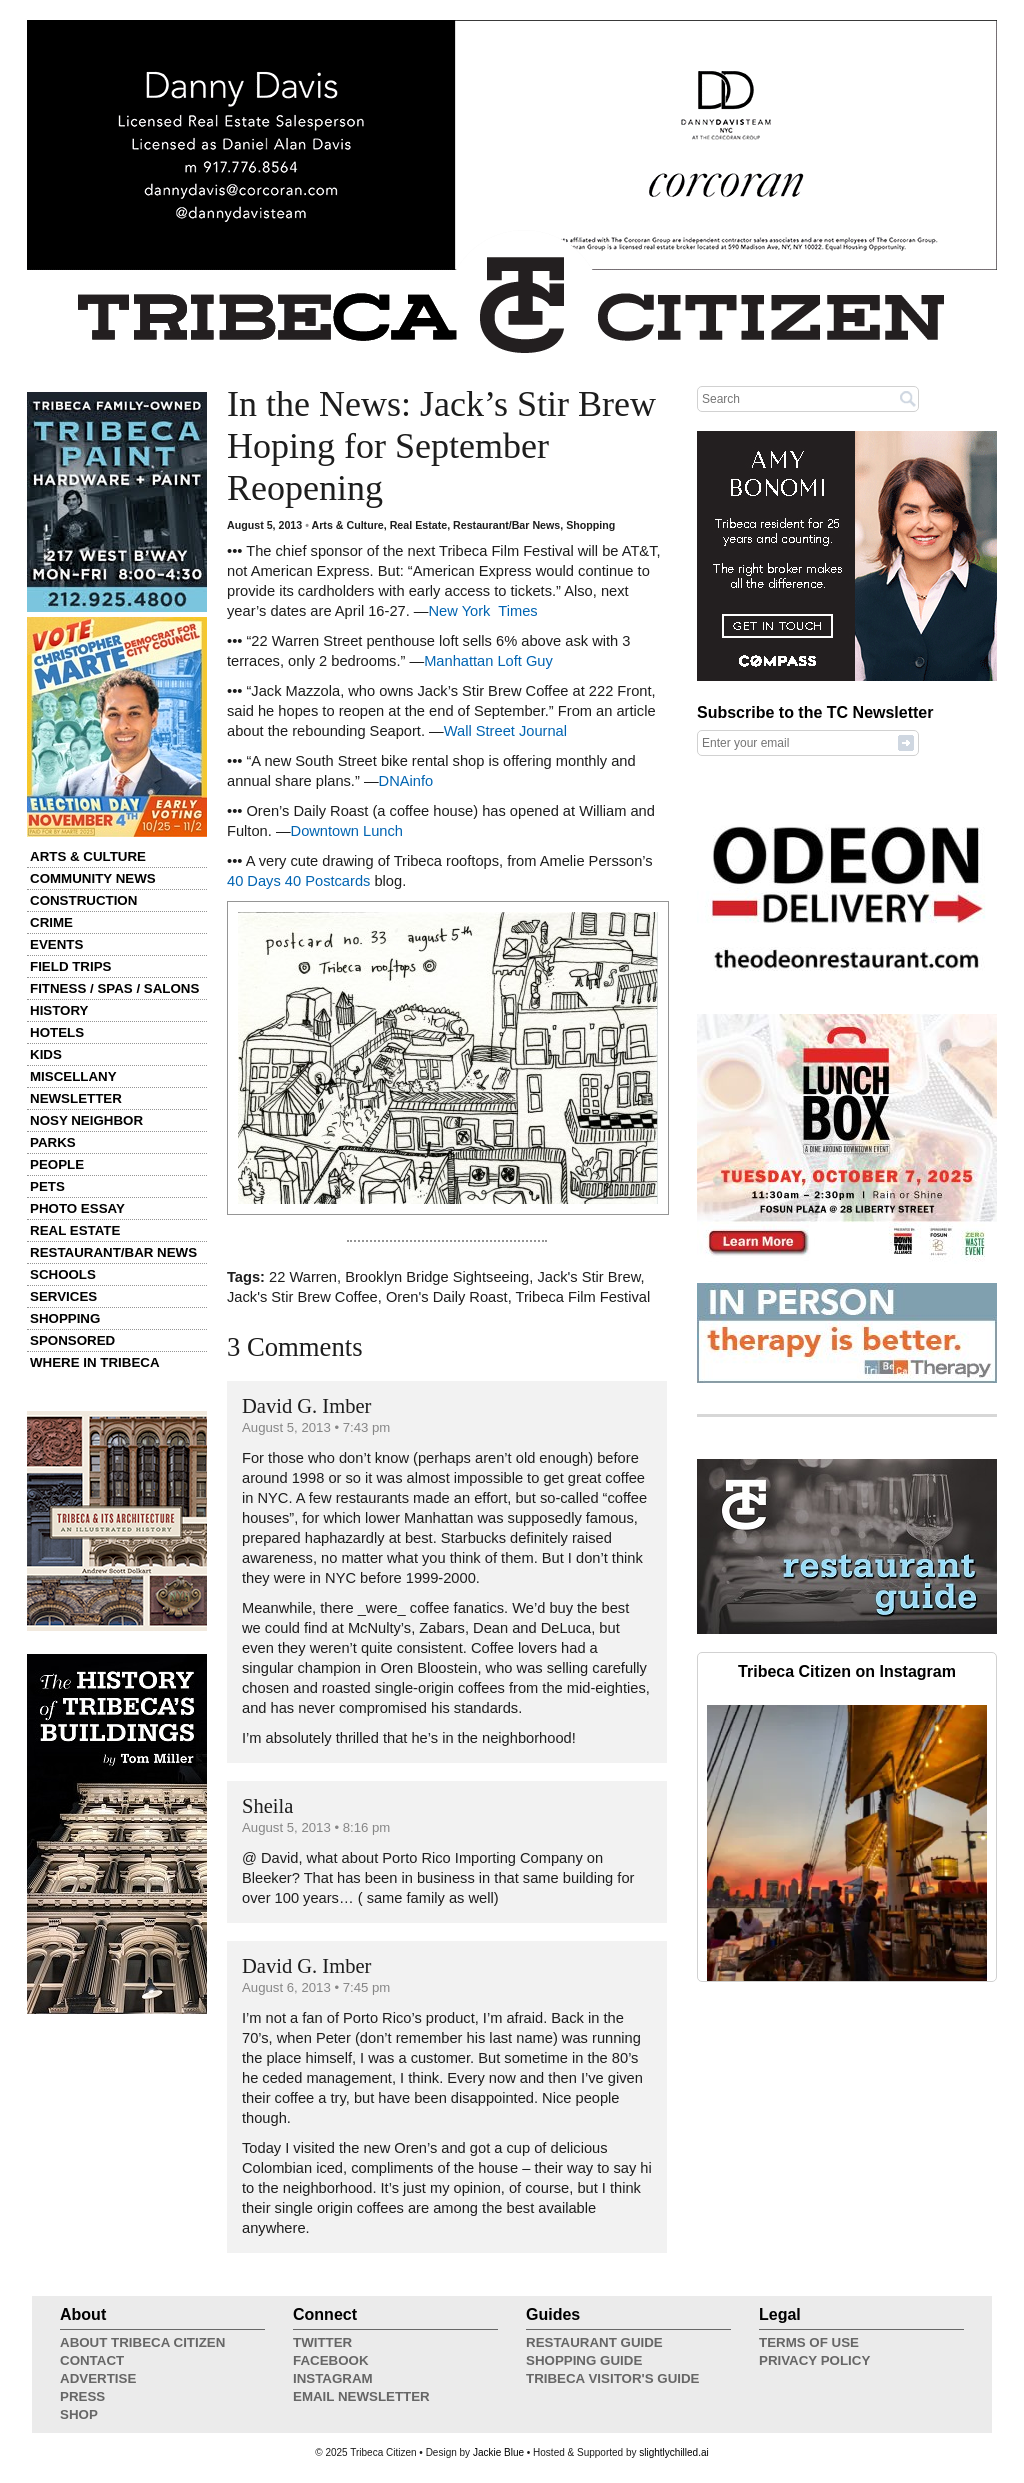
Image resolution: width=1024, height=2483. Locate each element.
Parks (53, 1142)
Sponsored (72, 1340)
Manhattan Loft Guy (488, 661)
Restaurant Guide (594, 2342)
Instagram (333, 2378)
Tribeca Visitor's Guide (613, 2378)
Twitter (322, 2342)
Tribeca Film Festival (583, 1297)
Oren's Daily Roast (447, 1297)
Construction (83, 900)
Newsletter (76, 1098)
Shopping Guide (584, 2360)
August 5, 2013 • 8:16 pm (316, 1827)
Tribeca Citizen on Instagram (847, 1671)
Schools (63, 1274)
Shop (79, 2414)
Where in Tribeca (95, 1362)
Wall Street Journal (505, 731)
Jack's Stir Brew (588, 1277)
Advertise (98, 2378)
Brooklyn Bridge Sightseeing (437, 1277)
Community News (93, 878)
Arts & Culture (88, 856)
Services (63, 1296)
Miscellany (73, 1076)
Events (56, 944)
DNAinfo (406, 781)
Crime (51, 922)
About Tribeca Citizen (142, 2342)
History (59, 1010)
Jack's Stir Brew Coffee (302, 1297)
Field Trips (70, 966)
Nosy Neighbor (86, 1120)
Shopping (65, 1318)
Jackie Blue (498, 2452)
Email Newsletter (361, 2396)
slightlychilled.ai (673, 2452)
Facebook (331, 2360)
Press (82, 2396)
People (57, 1164)
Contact (92, 2360)
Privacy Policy (814, 2360)
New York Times (483, 611)
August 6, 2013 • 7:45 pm (316, 1987)
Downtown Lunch (347, 831)
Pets (47, 1186)
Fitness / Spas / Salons (114, 988)
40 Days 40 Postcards (298, 881)
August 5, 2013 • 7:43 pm (316, 1427)
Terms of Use (809, 2342)
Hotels (57, 1032)
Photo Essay (77, 1208)
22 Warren (303, 1277)
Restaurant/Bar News (113, 1252)
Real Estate (75, 1230)
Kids (46, 1054)
